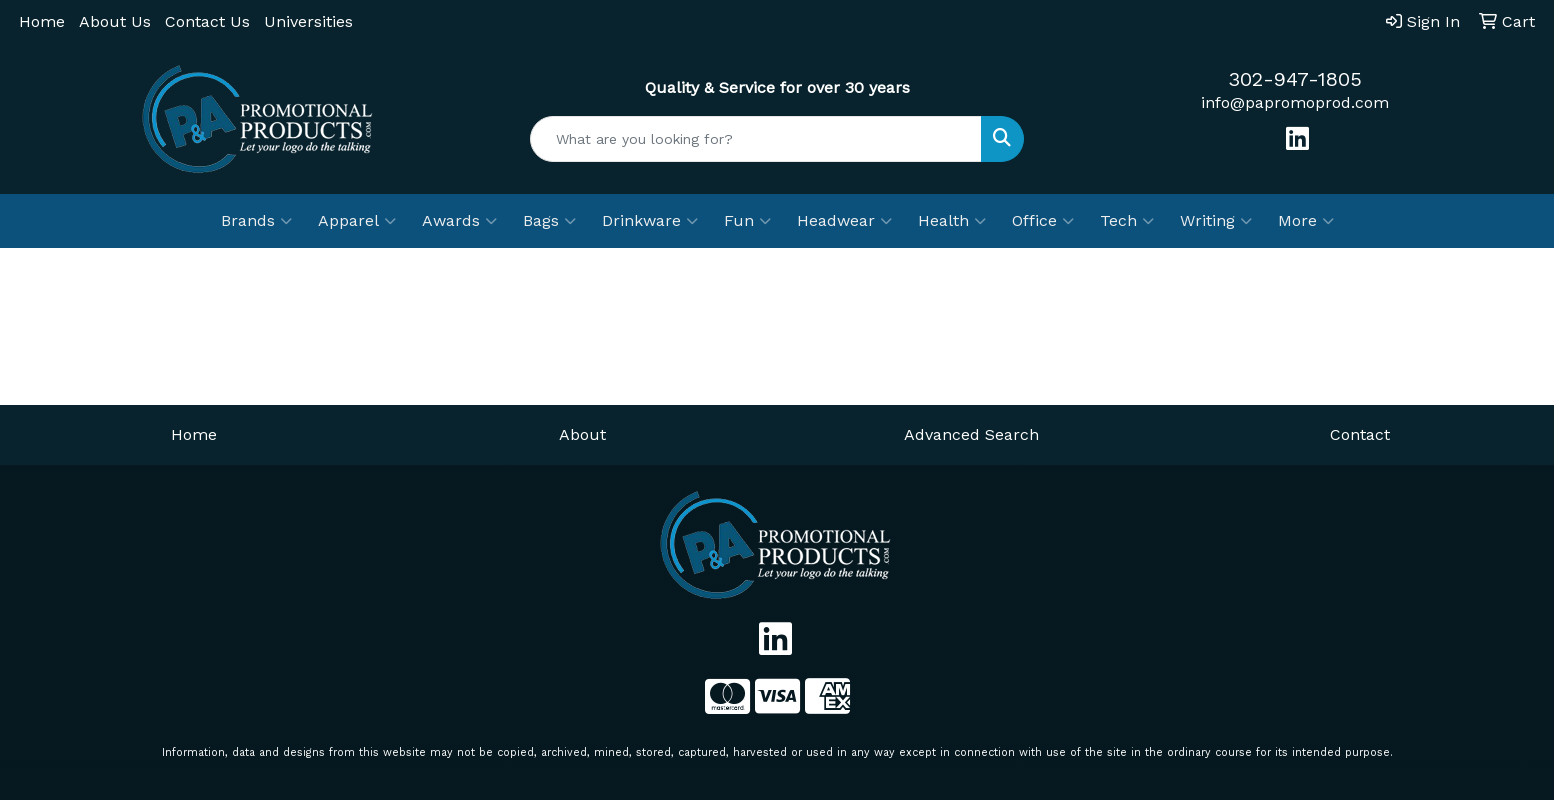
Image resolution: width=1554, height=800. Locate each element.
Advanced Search (971, 434)
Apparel (357, 221)
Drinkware (650, 221)
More (1306, 221)
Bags (549, 221)
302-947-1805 (1295, 79)
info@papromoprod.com (1295, 102)
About (582, 434)
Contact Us (207, 21)
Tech (1127, 221)
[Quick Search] (756, 139)
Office (1043, 221)
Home (42, 21)
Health (952, 221)
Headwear (844, 221)
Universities (308, 21)
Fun (747, 221)
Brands (256, 221)
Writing (1216, 221)
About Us (115, 21)
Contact (1360, 434)
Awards (459, 221)
